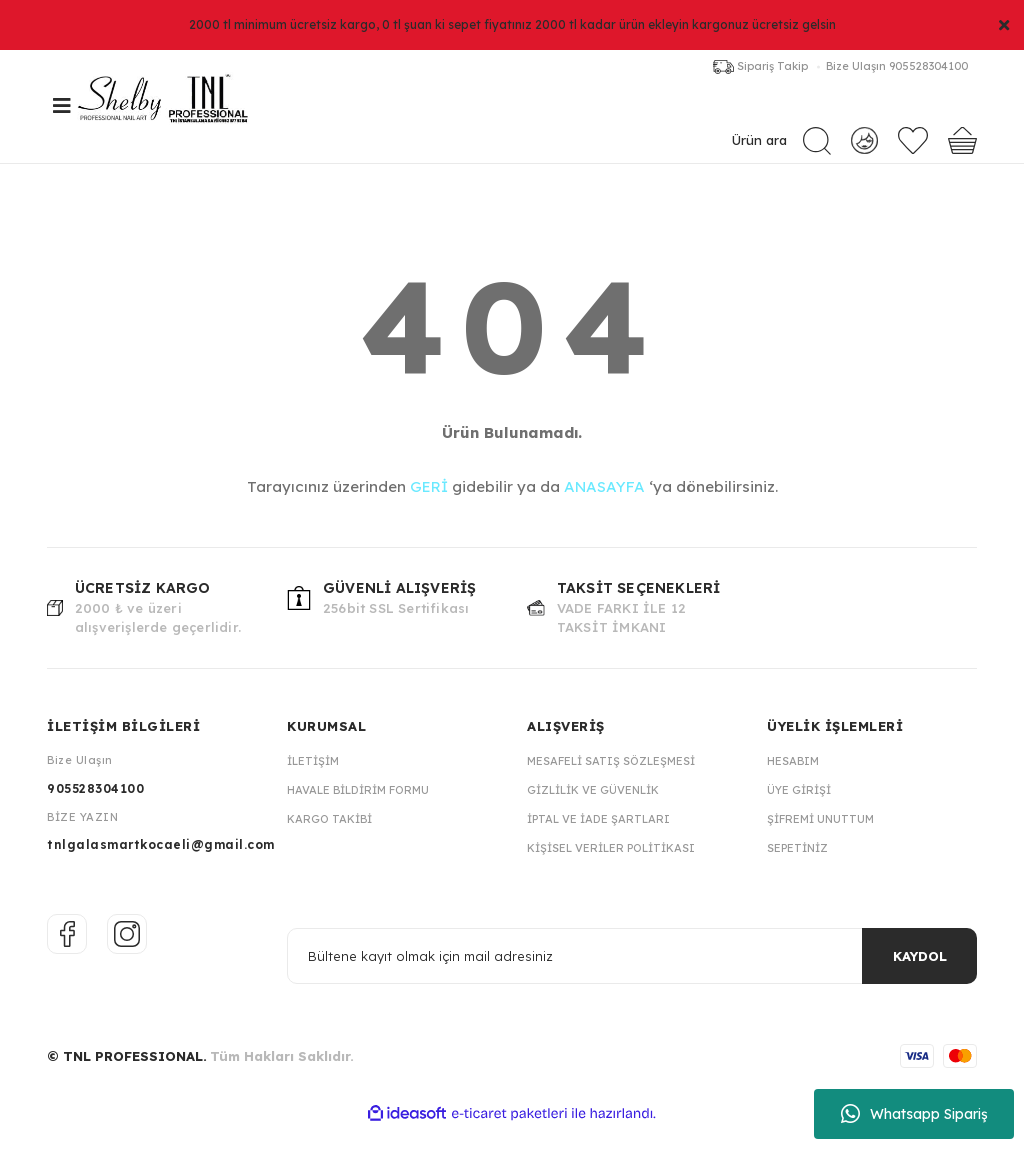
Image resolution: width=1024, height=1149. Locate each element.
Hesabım (793, 782)
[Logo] (197, 117)
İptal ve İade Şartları (598, 840)
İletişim (313, 782)
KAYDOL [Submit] (920, 977)
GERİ (429, 507)
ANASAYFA (604, 507)
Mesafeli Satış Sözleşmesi (611, 782)
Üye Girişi (799, 811)
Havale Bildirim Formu (358, 811)
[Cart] (962, 147)
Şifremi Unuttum (820, 840)
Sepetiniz (797, 869)
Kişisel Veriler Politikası (611, 869)
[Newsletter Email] (632, 977)
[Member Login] (864, 146)
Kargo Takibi (329, 840)
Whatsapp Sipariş (914, 1114)
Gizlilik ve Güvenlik (593, 811)
